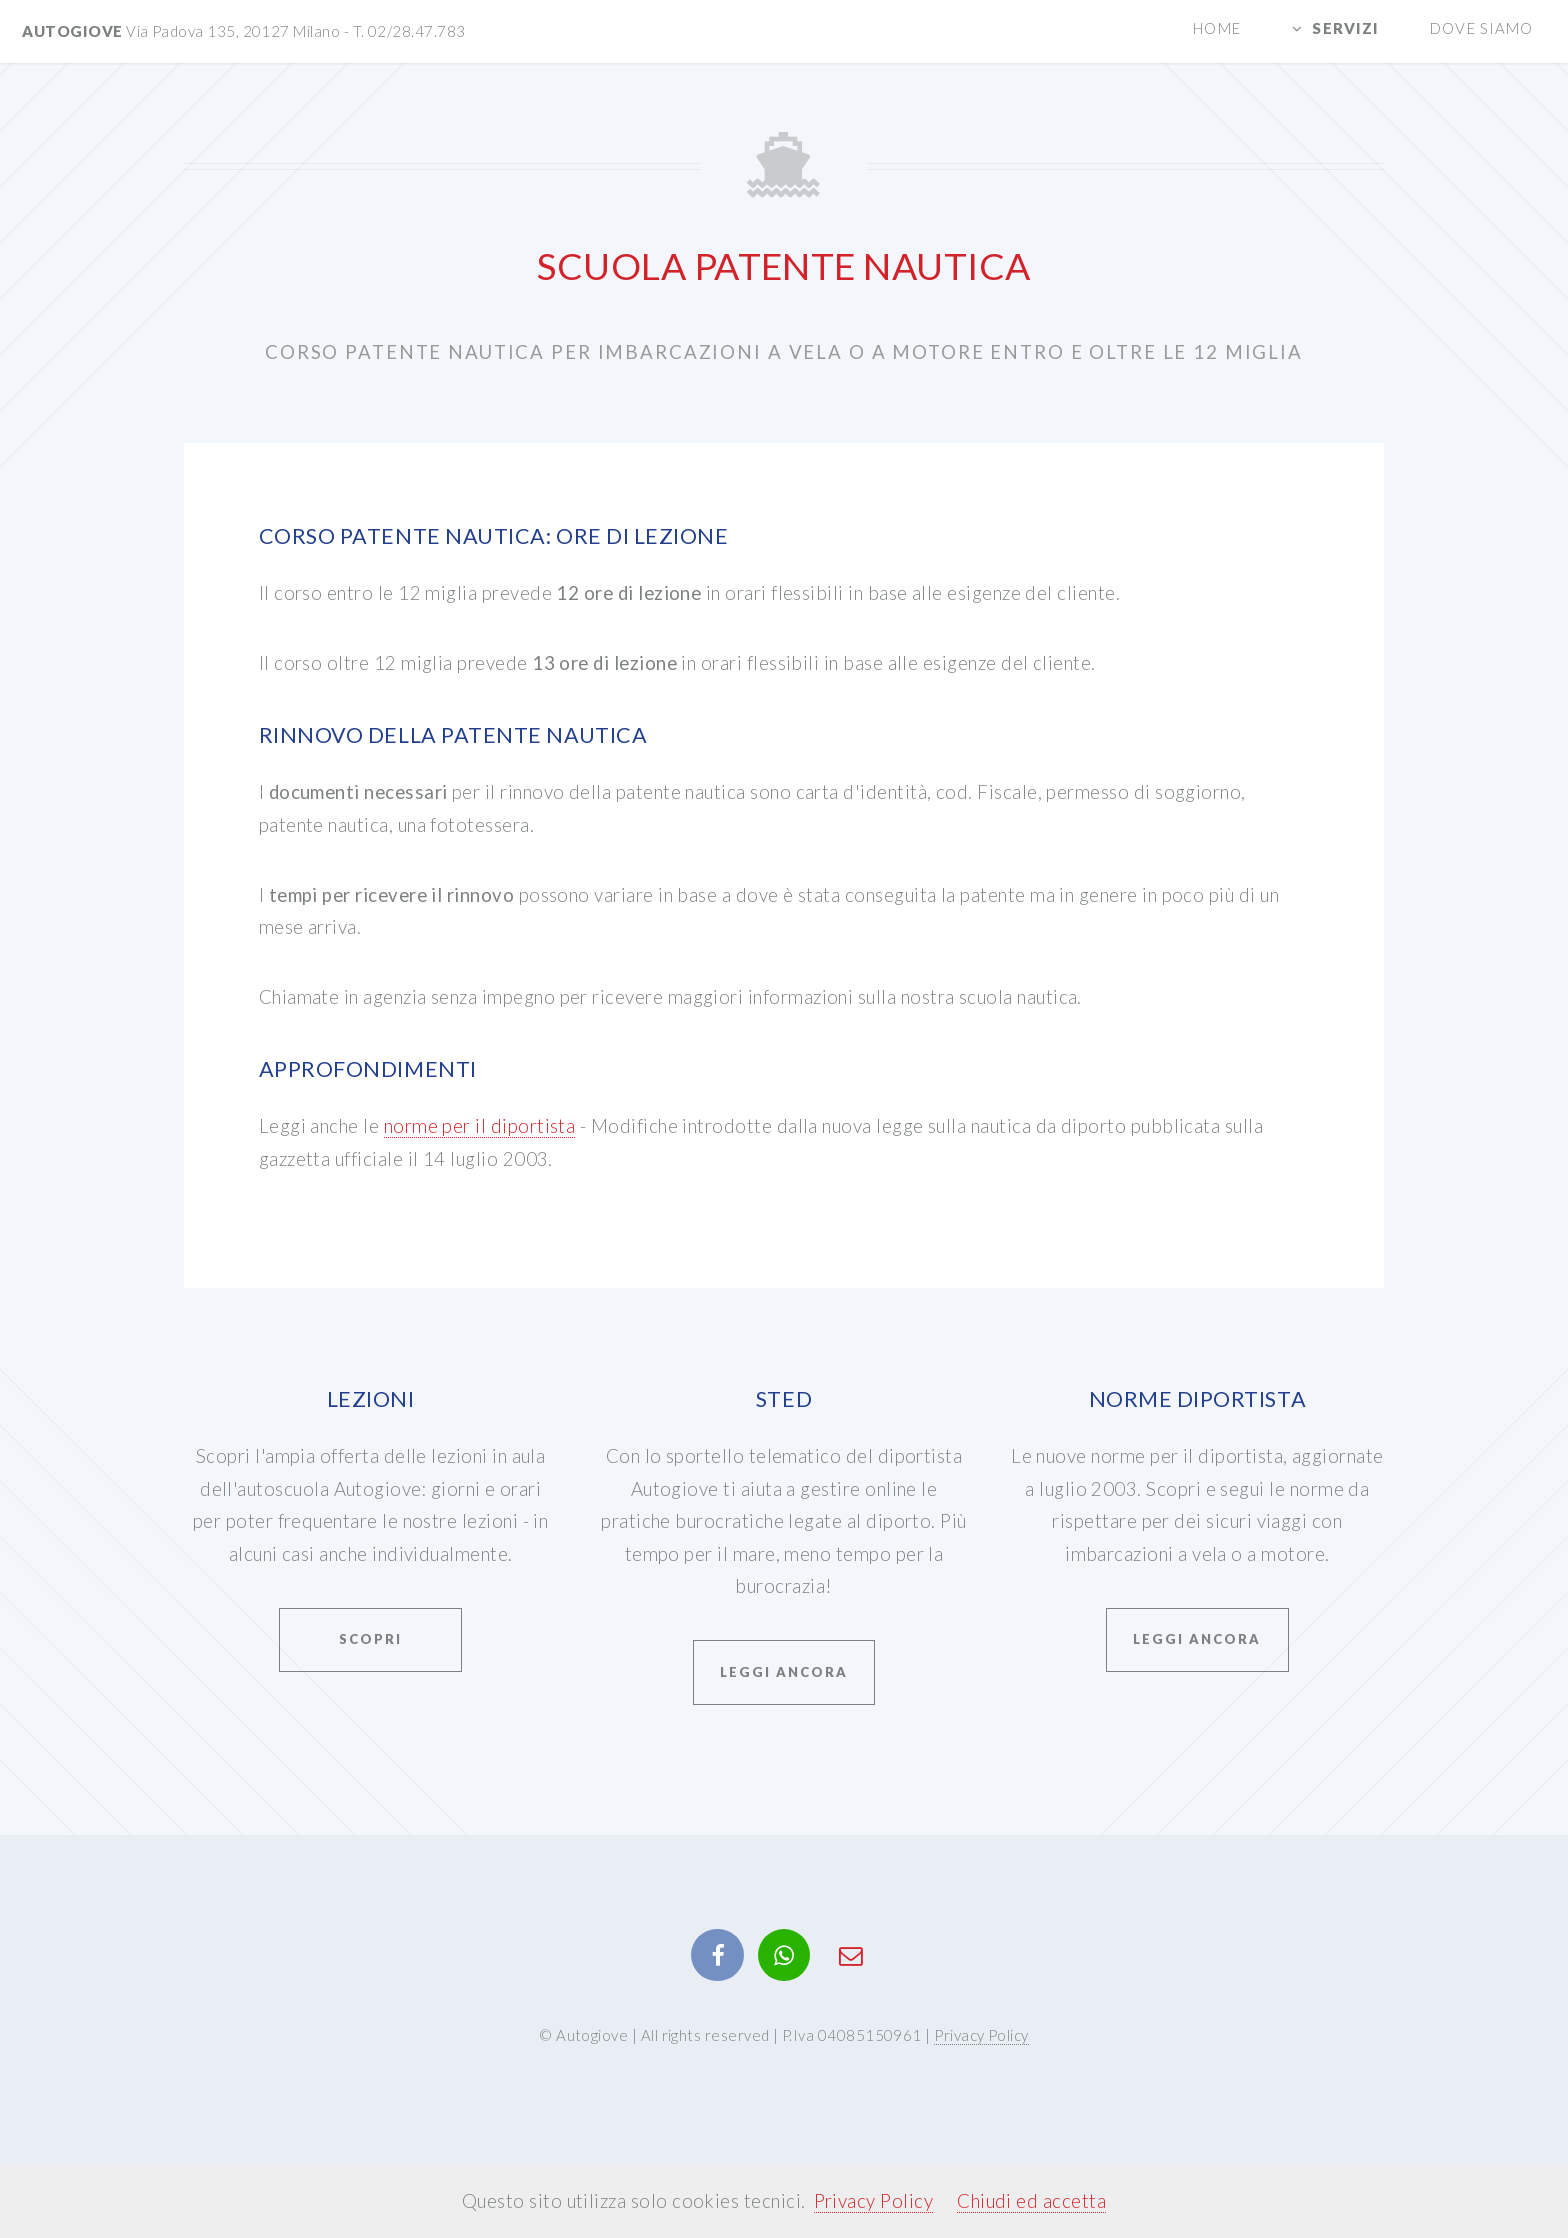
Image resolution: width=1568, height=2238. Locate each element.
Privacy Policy (981, 2035)
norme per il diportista (480, 1126)
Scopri (370, 1639)
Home (1216, 28)
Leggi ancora (784, 1672)
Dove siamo (1481, 28)
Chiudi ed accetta (1031, 2201)
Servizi (1345, 28)
